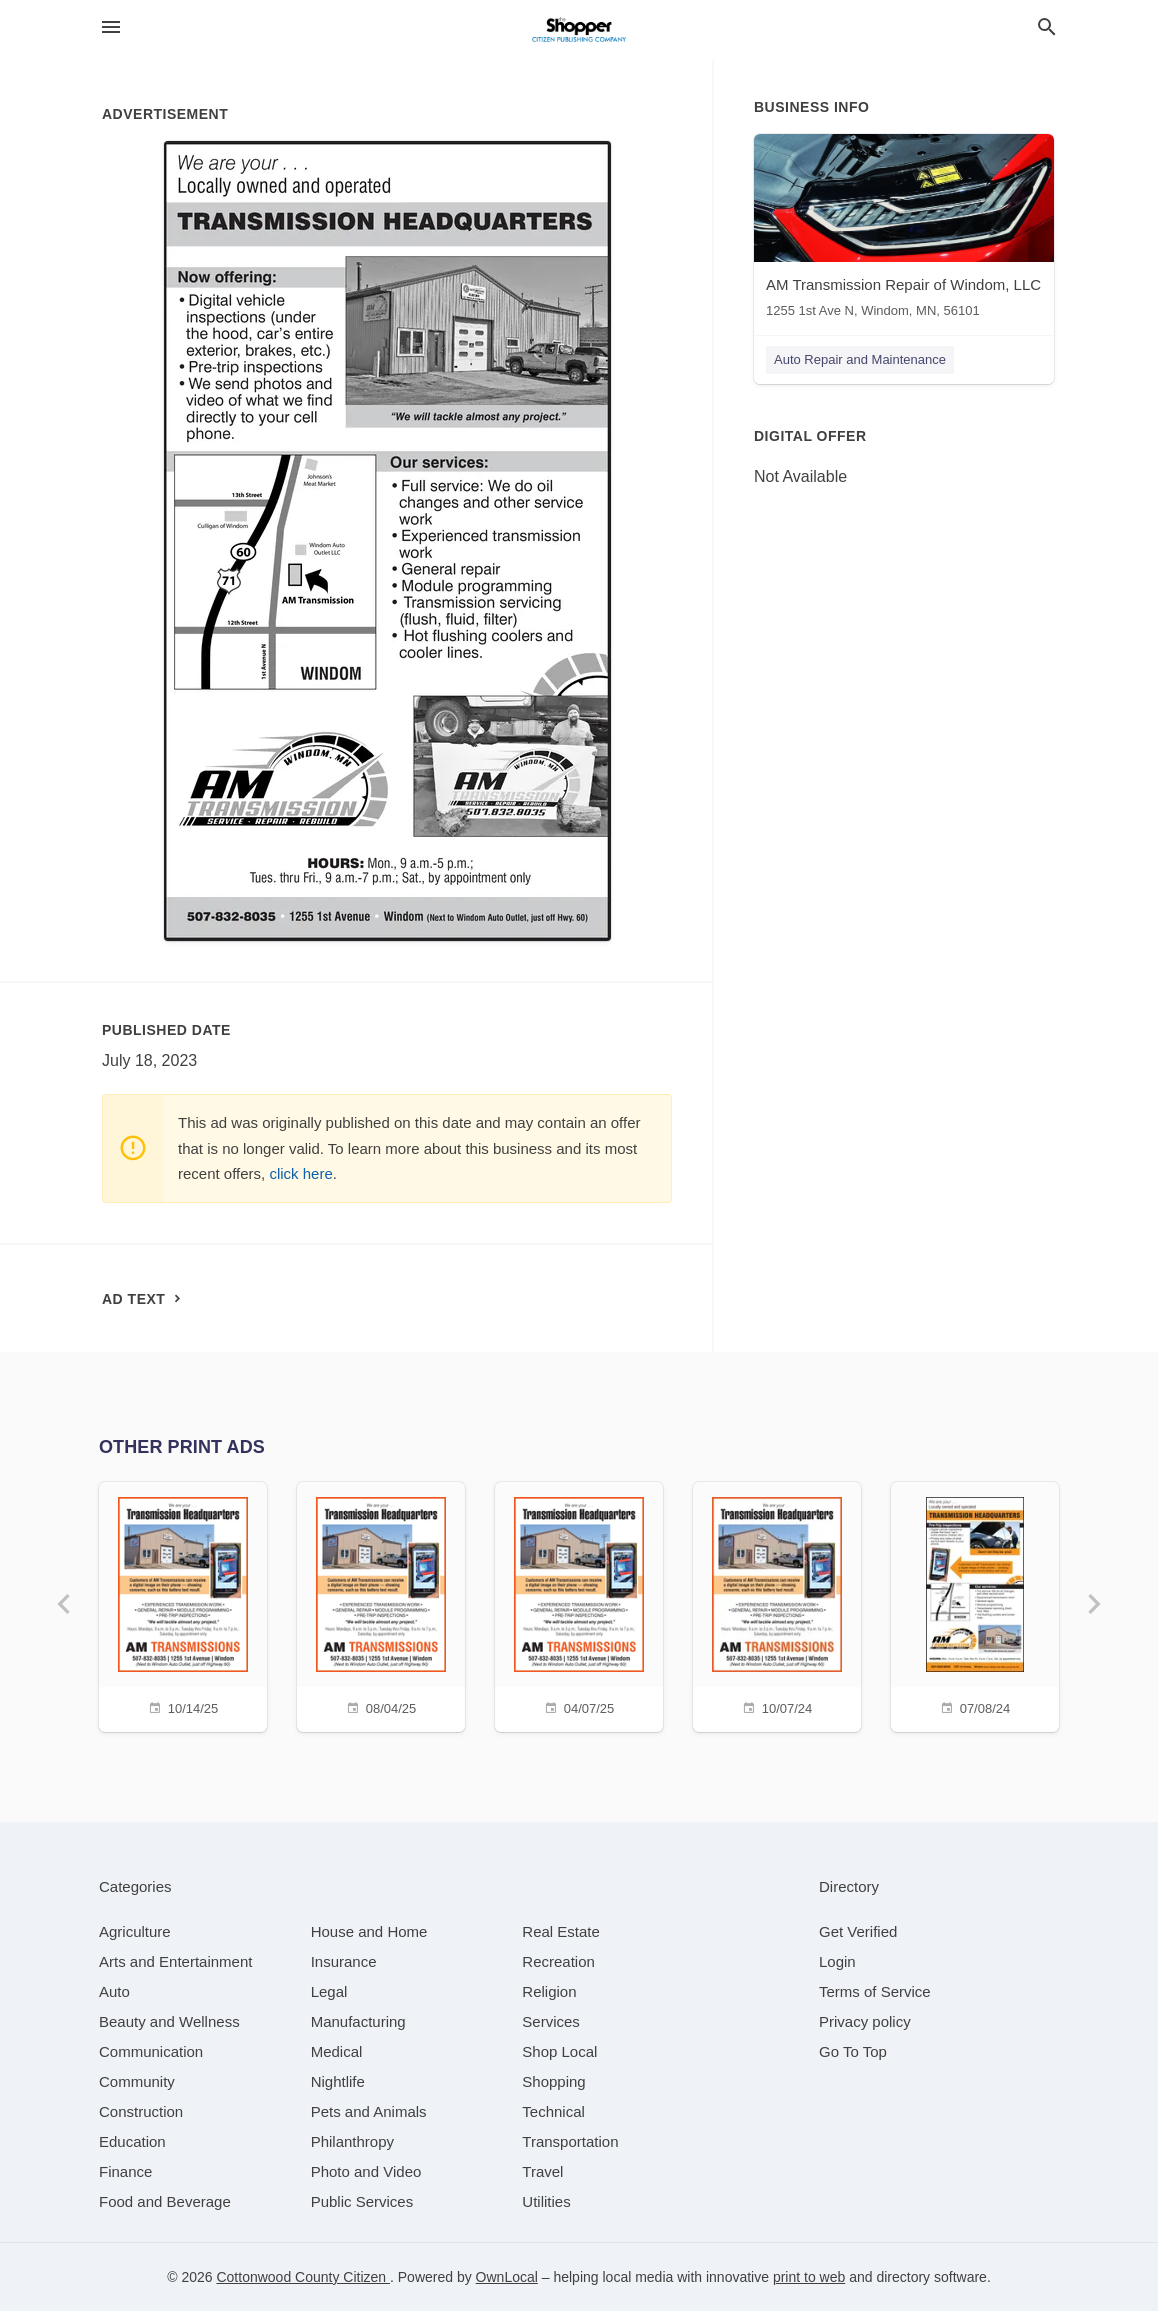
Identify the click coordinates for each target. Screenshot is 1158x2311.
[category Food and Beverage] (165, 2201)
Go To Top (853, 2051)
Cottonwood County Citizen (303, 2277)
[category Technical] (553, 2111)
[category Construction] (141, 2111)
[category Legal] (329, 1991)
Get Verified (858, 1931)
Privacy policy (865, 2021)
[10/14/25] (183, 1604)
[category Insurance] (344, 1961)
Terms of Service (875, 1991)
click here (300, 1173)
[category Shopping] (553, 2081)
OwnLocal (507, 2277)
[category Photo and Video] (366, 2171)
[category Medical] (337, 2051)
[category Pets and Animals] (369, 2111)
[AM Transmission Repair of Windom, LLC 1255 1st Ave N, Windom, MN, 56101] (904, 230)
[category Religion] (549, 1991)
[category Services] (551, 2021)
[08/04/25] (381, 1604)
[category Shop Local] (559, 2051)
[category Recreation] (558, 1961)
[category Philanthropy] (352, 2141)
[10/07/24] (777, 1604)
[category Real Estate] (561, 1931)
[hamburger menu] (111, 27)
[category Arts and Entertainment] (175, 1961)
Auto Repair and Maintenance (860, 359)
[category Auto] (114, 1991)
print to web (809, 2277)
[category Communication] (151, 2051)
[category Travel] (542, 2171)
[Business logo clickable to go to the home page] (579, 30)
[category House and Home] (369, 1931)
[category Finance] (125, 2171)
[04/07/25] (579, 1604)
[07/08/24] (975, 1604)
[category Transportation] (570, 2141)
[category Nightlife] (338, 2081)
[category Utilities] (546, 2201)
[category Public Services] (362, 2201)
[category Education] (132, 2141)
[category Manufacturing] (358, 2021)
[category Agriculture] (135, 1931)
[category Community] (137, 2081)
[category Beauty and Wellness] (169, 2021)
